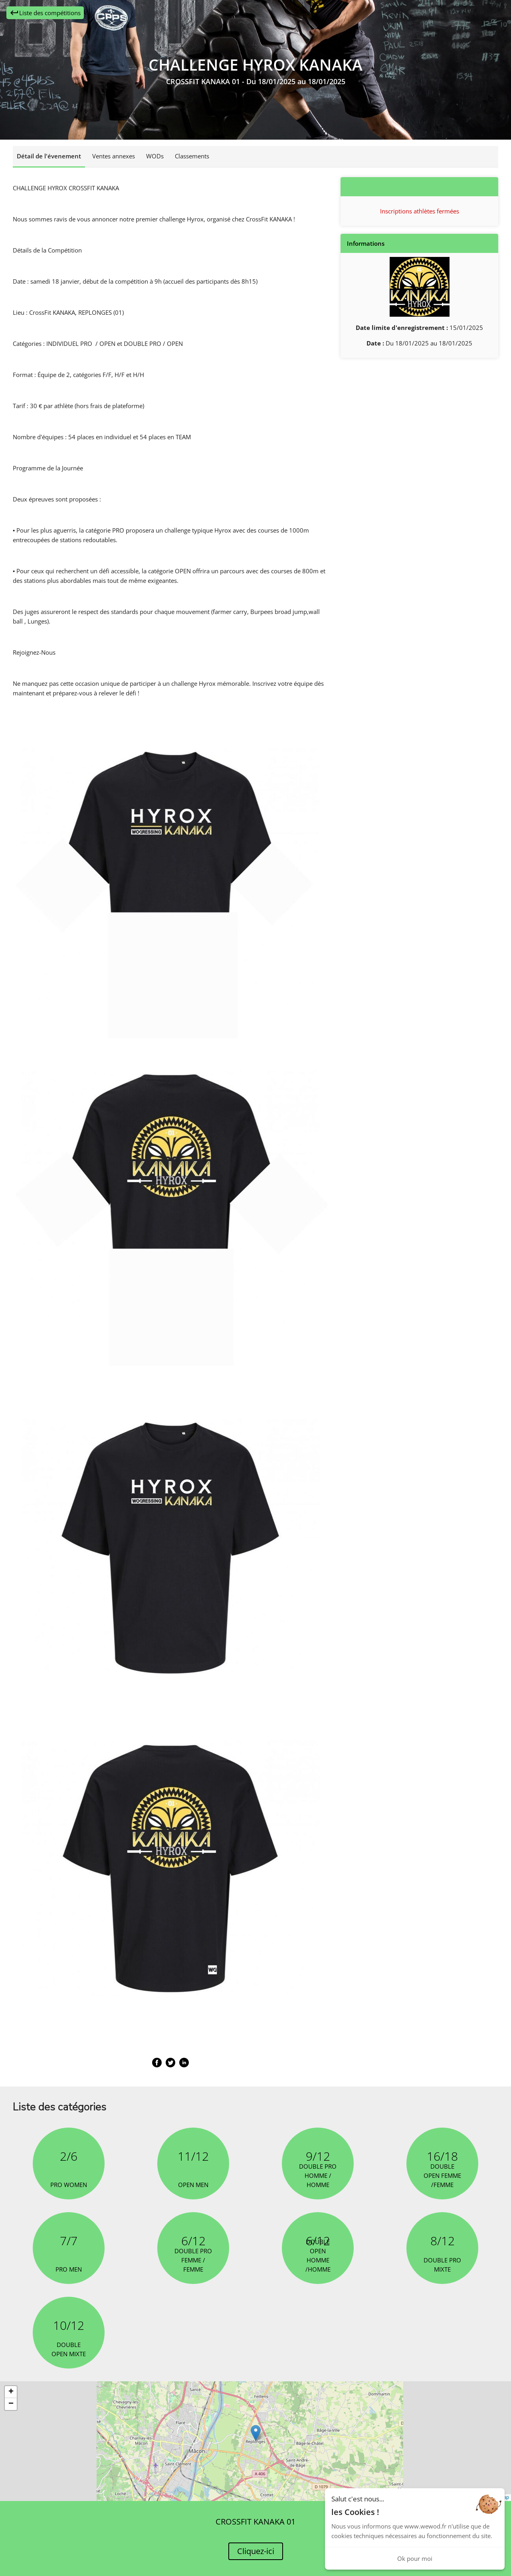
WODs (155, 156)
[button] (256, 2433)
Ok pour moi (414, 2558)
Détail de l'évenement (49, 156)
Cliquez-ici (255, 2551)
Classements (192, 156)
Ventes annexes (113, 156)
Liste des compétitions (45, 13)
